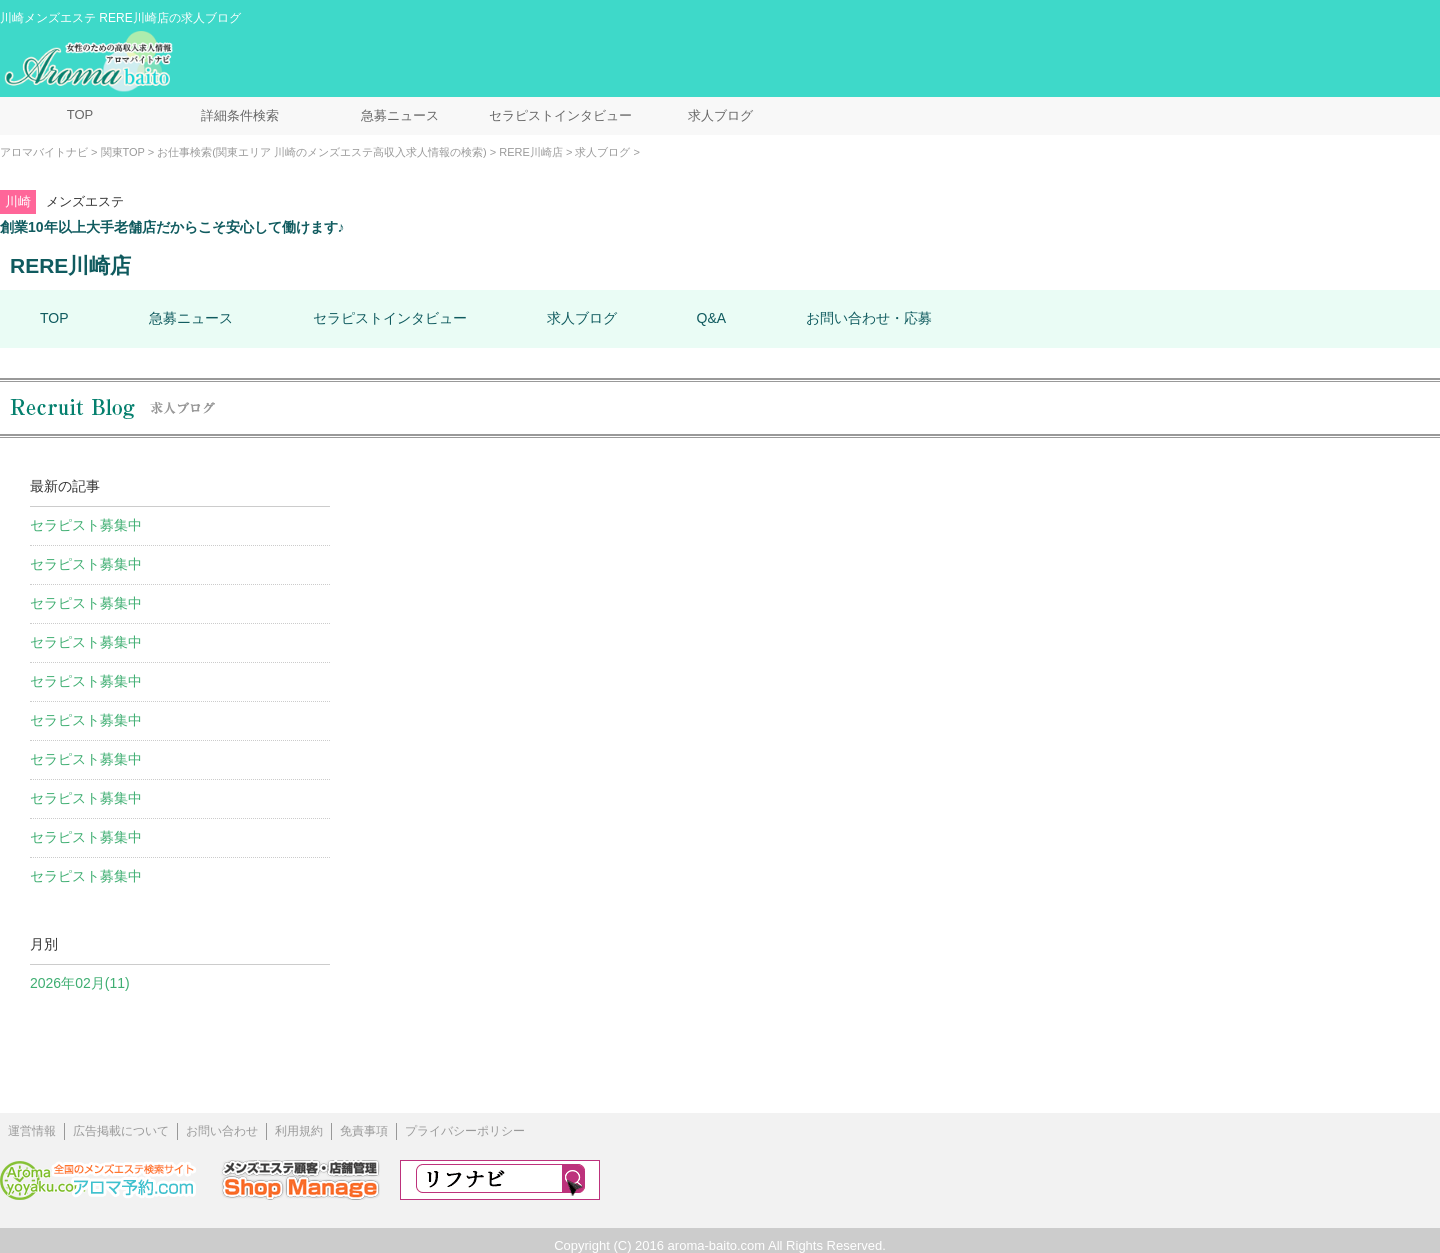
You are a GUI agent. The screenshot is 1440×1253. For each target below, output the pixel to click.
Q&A (712, 318)
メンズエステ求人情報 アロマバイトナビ (91, 62)
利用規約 (299, 1131)
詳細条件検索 (240, 115)
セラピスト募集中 (86, 525)
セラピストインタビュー (560, 115)
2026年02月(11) (80, 983)
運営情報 (32, 1131)
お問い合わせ (222, 1131)
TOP (80, 114)
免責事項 (364, 1131)
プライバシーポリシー (465, 1131)
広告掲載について (121, 1131)
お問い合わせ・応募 (869, 318)
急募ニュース (400, 115)
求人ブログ (720, 115)
